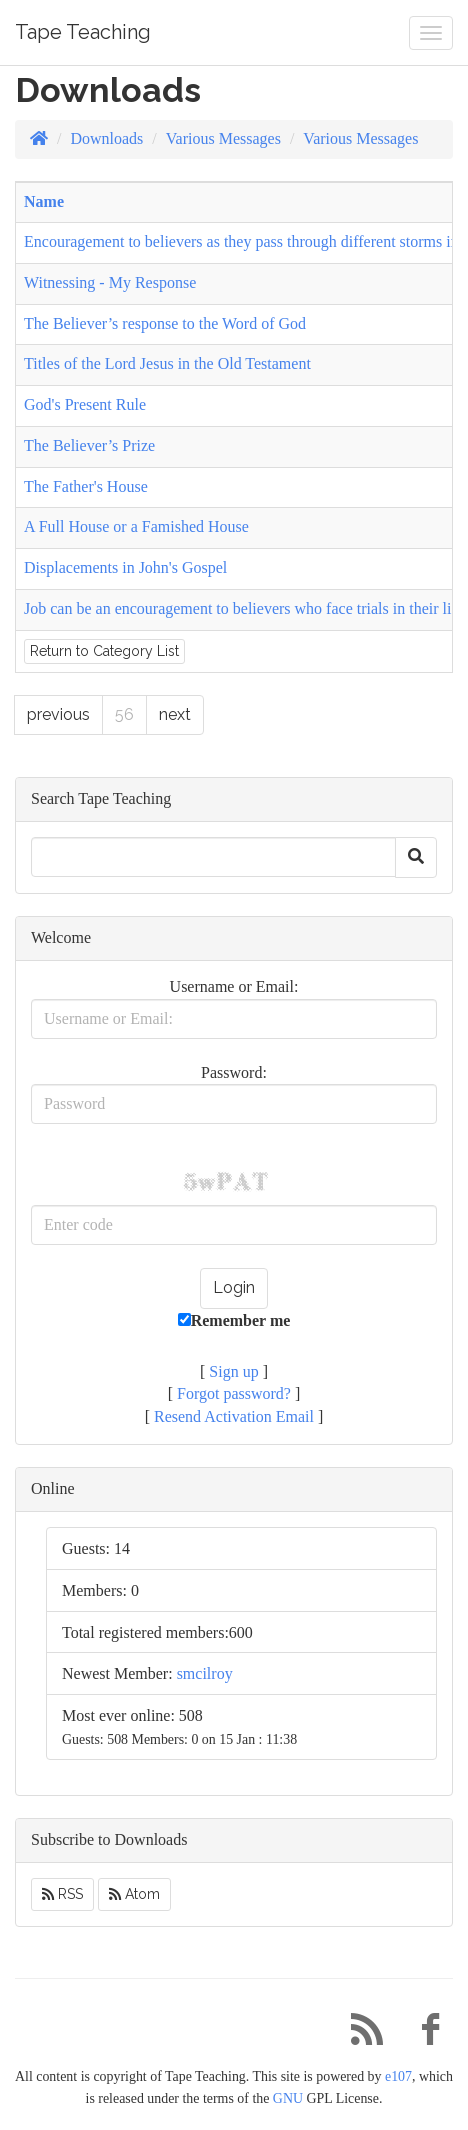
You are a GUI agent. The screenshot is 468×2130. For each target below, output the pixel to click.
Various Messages (223, 138)
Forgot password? (234, 1393)
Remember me (234, 1320)
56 (124, 714)
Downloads (106, 138)
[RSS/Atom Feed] (359, 2034)
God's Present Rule (85, 404)
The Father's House (86, 486)
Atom (134, 1894)
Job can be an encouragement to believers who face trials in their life (244, 608)
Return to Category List (104, 651)
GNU (288, 2098)
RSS (62, 1894)
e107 (398, 2076)
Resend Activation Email (234, 1416)
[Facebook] (423, 2034)
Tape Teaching (83, 32)
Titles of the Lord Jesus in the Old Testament (167, 363)
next (175, 714)
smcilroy (205, 1673)
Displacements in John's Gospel (125, 567)
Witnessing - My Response (110, 282)
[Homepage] (39, 138)
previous (58, 714)
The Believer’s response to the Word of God (165, 323)
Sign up (233, 1371)
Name (44, 201)
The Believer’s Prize (89, 445)
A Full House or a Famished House (136, 526)
